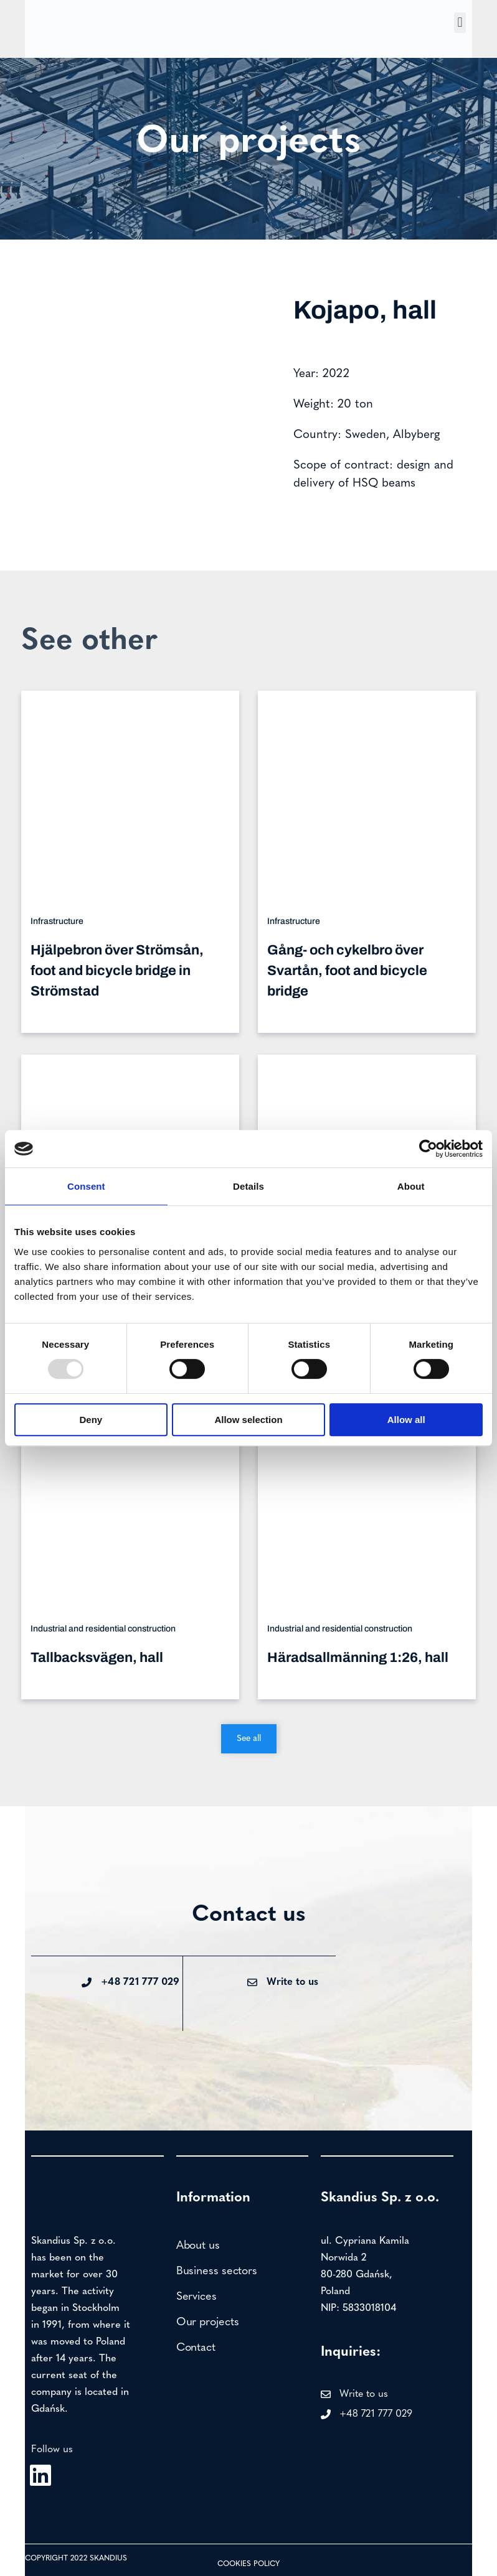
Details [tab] (248, 1186)
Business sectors (216, 2271)
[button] (460, 22)
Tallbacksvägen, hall (97, 1657)
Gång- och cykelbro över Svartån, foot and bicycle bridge (347, 971)
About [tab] (411, 1186)
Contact (195, 2348)
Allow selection (248, 1419)
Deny (90, 1419)
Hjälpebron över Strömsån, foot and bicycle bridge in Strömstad (117, 971)
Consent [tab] (86, 1186)
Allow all (406, 1419)
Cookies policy (248, 2564)
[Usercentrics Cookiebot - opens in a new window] (428, 1148)
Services (196, 2297)
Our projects (207, 2322)
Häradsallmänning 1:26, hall (357, 1657)
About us (198, 2246)
